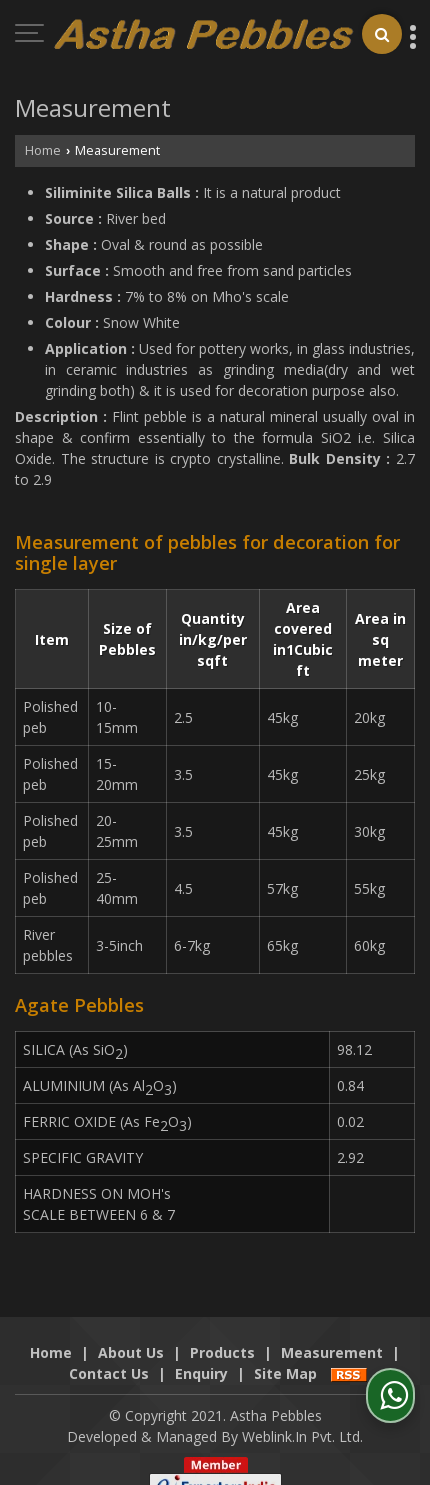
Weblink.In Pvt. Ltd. (302, 1415)
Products (222, 1331)
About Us (131, 1331)
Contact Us (109, 1352)
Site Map (285, 1352)
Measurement (332, 1331)
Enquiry (201, 1352)
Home (43, 150)
